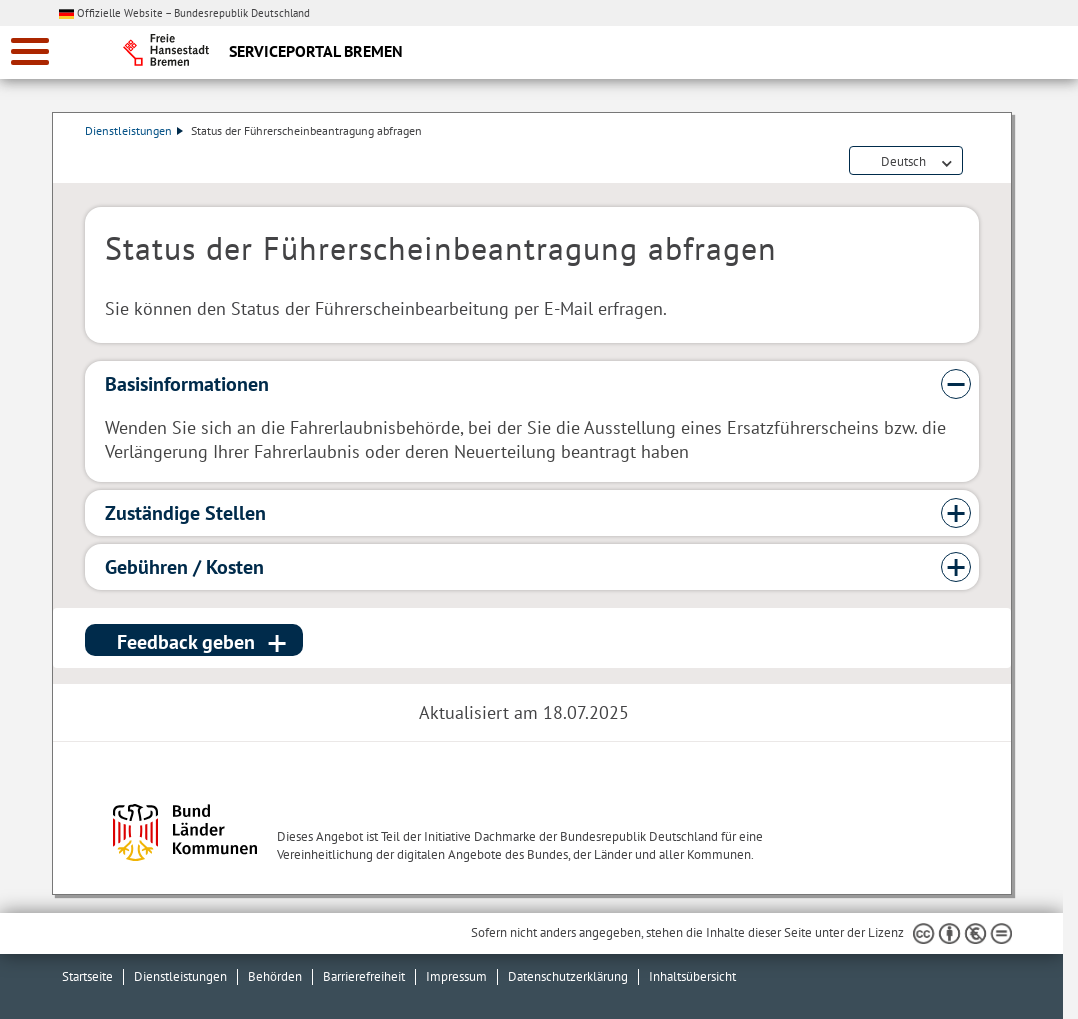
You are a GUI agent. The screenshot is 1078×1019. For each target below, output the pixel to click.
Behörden (275, 976)
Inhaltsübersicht (692, 976)
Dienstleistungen (134, 130)
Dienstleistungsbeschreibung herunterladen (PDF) (975, 162)
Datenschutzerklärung (568, 976)
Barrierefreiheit (364, 976)
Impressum (456, 976)
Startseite (87, 976)
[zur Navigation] (30, 51)
